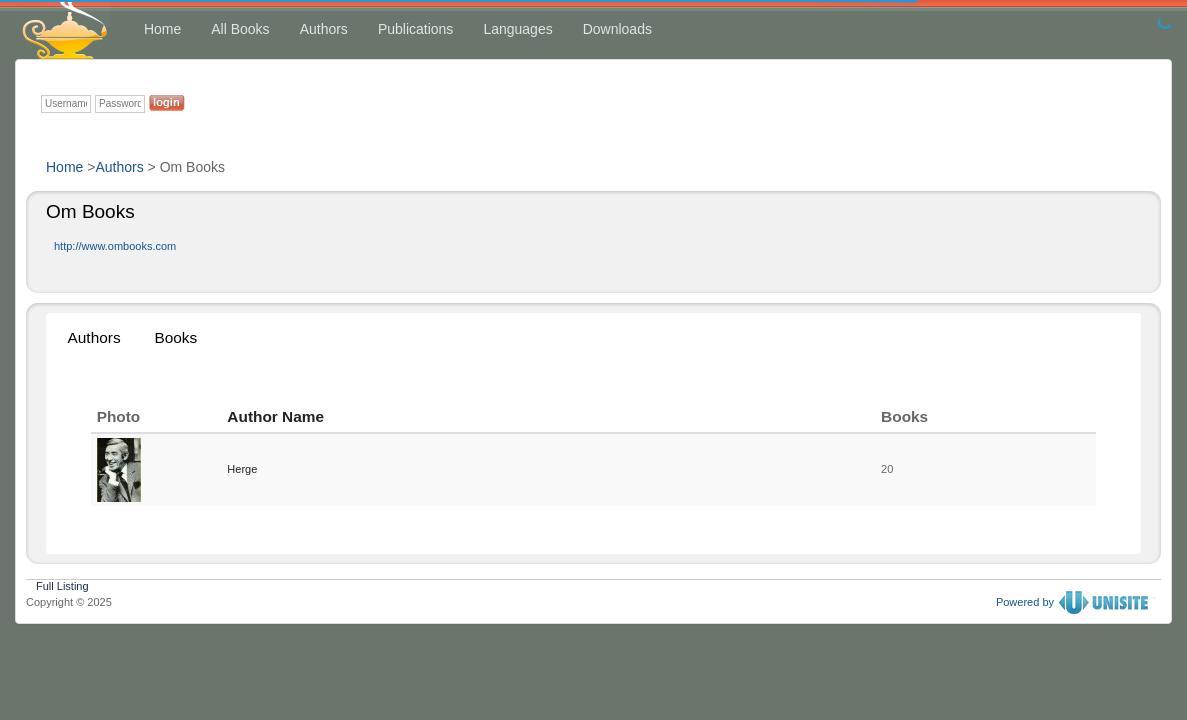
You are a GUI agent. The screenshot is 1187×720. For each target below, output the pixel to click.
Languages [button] (517, 29)
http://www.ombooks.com (115, 246)
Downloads (617, 29)
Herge (242, 469)
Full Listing (62, 584)
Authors (324, 29)
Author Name (275, 416)
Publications (416, 29)
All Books (240, 29)
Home (162, 29)
